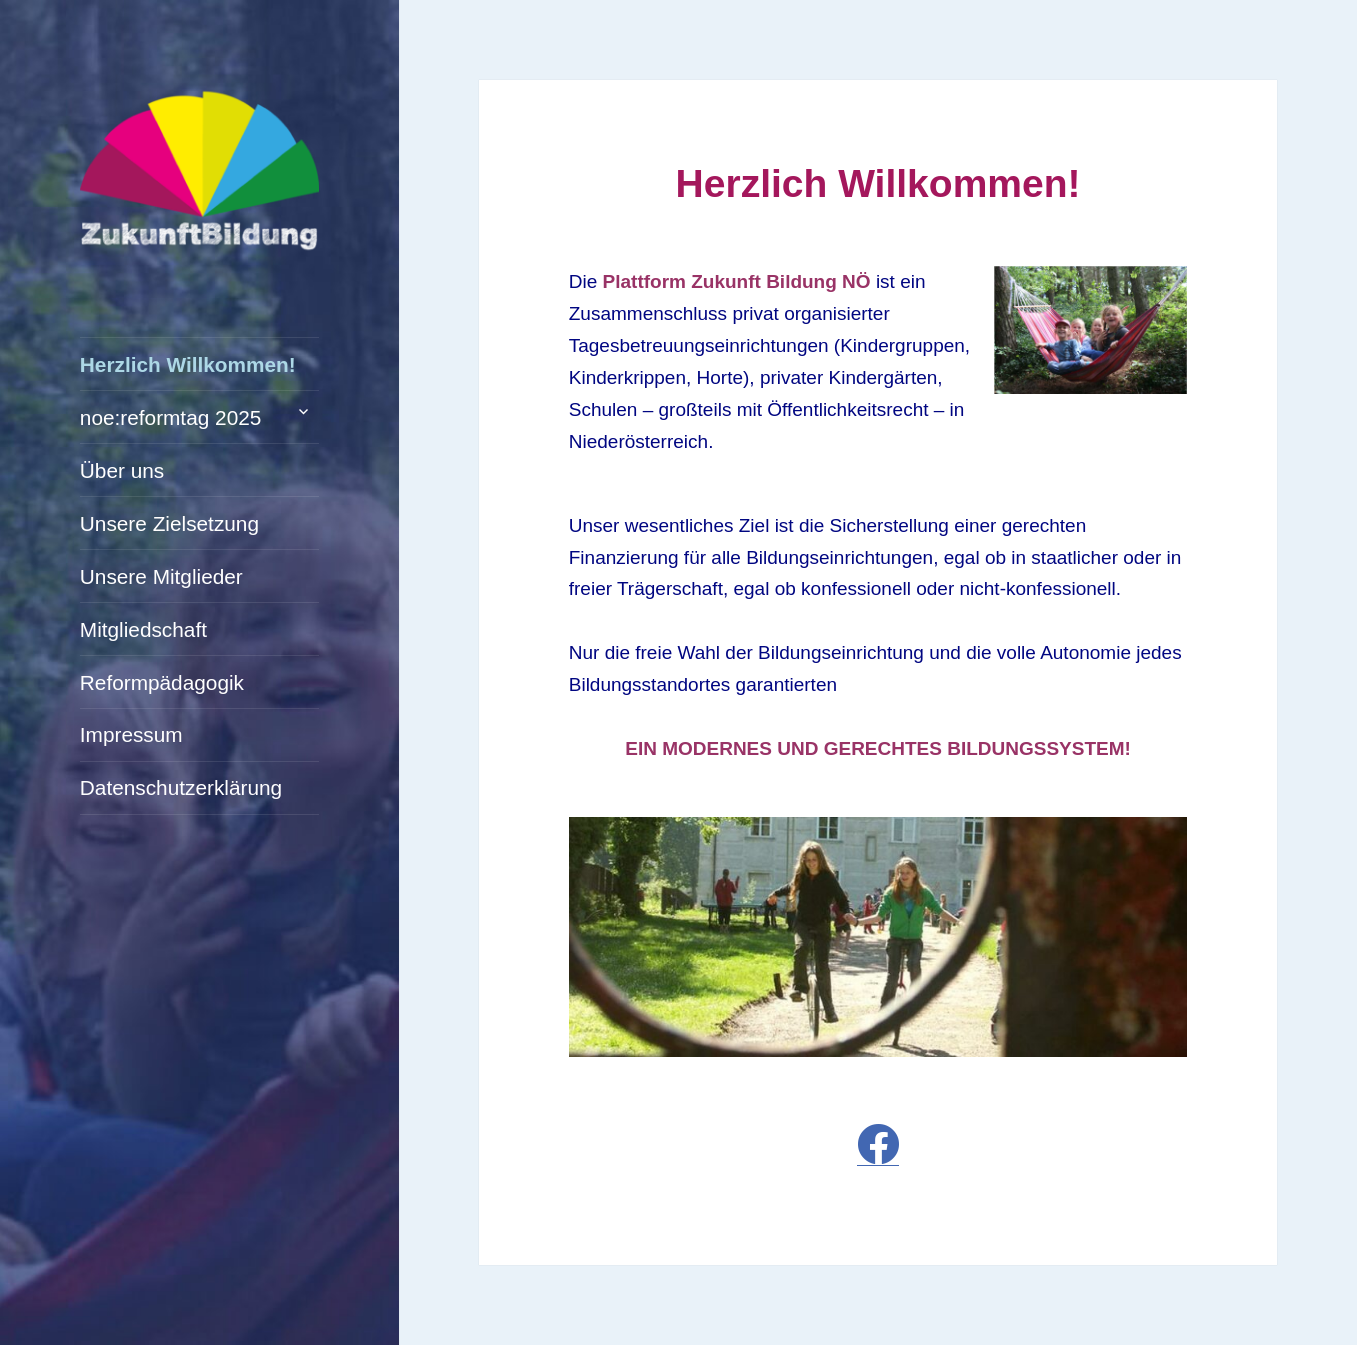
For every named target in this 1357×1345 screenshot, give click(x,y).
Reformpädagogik (162, 682)
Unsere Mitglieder (161, 576)
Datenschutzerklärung (181, 787)
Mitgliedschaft (143, 629)
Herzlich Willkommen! (188, 364)
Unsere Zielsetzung (169, 523)
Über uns (122, 470)
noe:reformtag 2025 (171, 417)
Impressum (131, 734)
